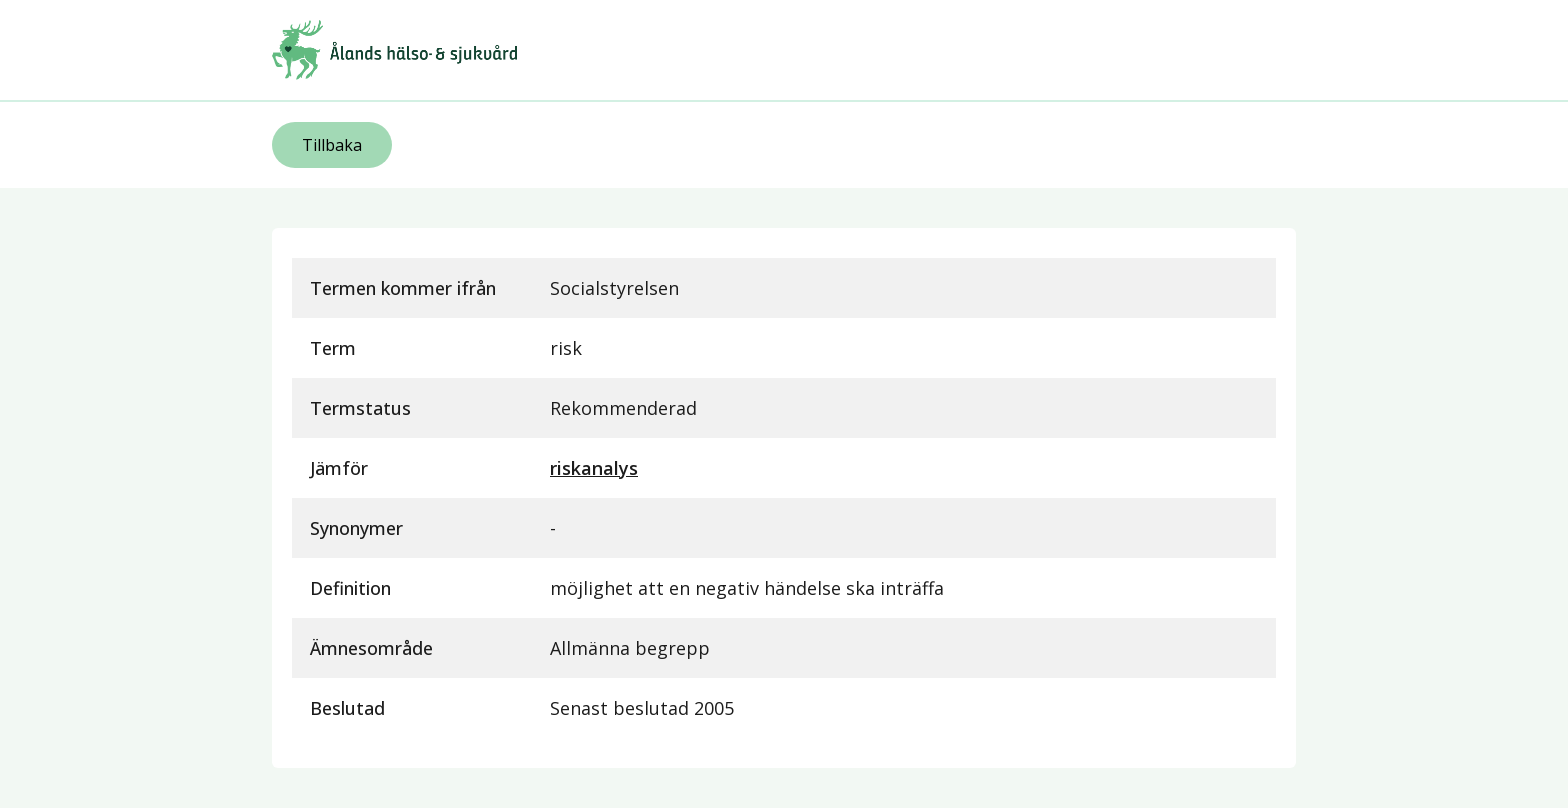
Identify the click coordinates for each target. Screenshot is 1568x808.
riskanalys (594, 468)
